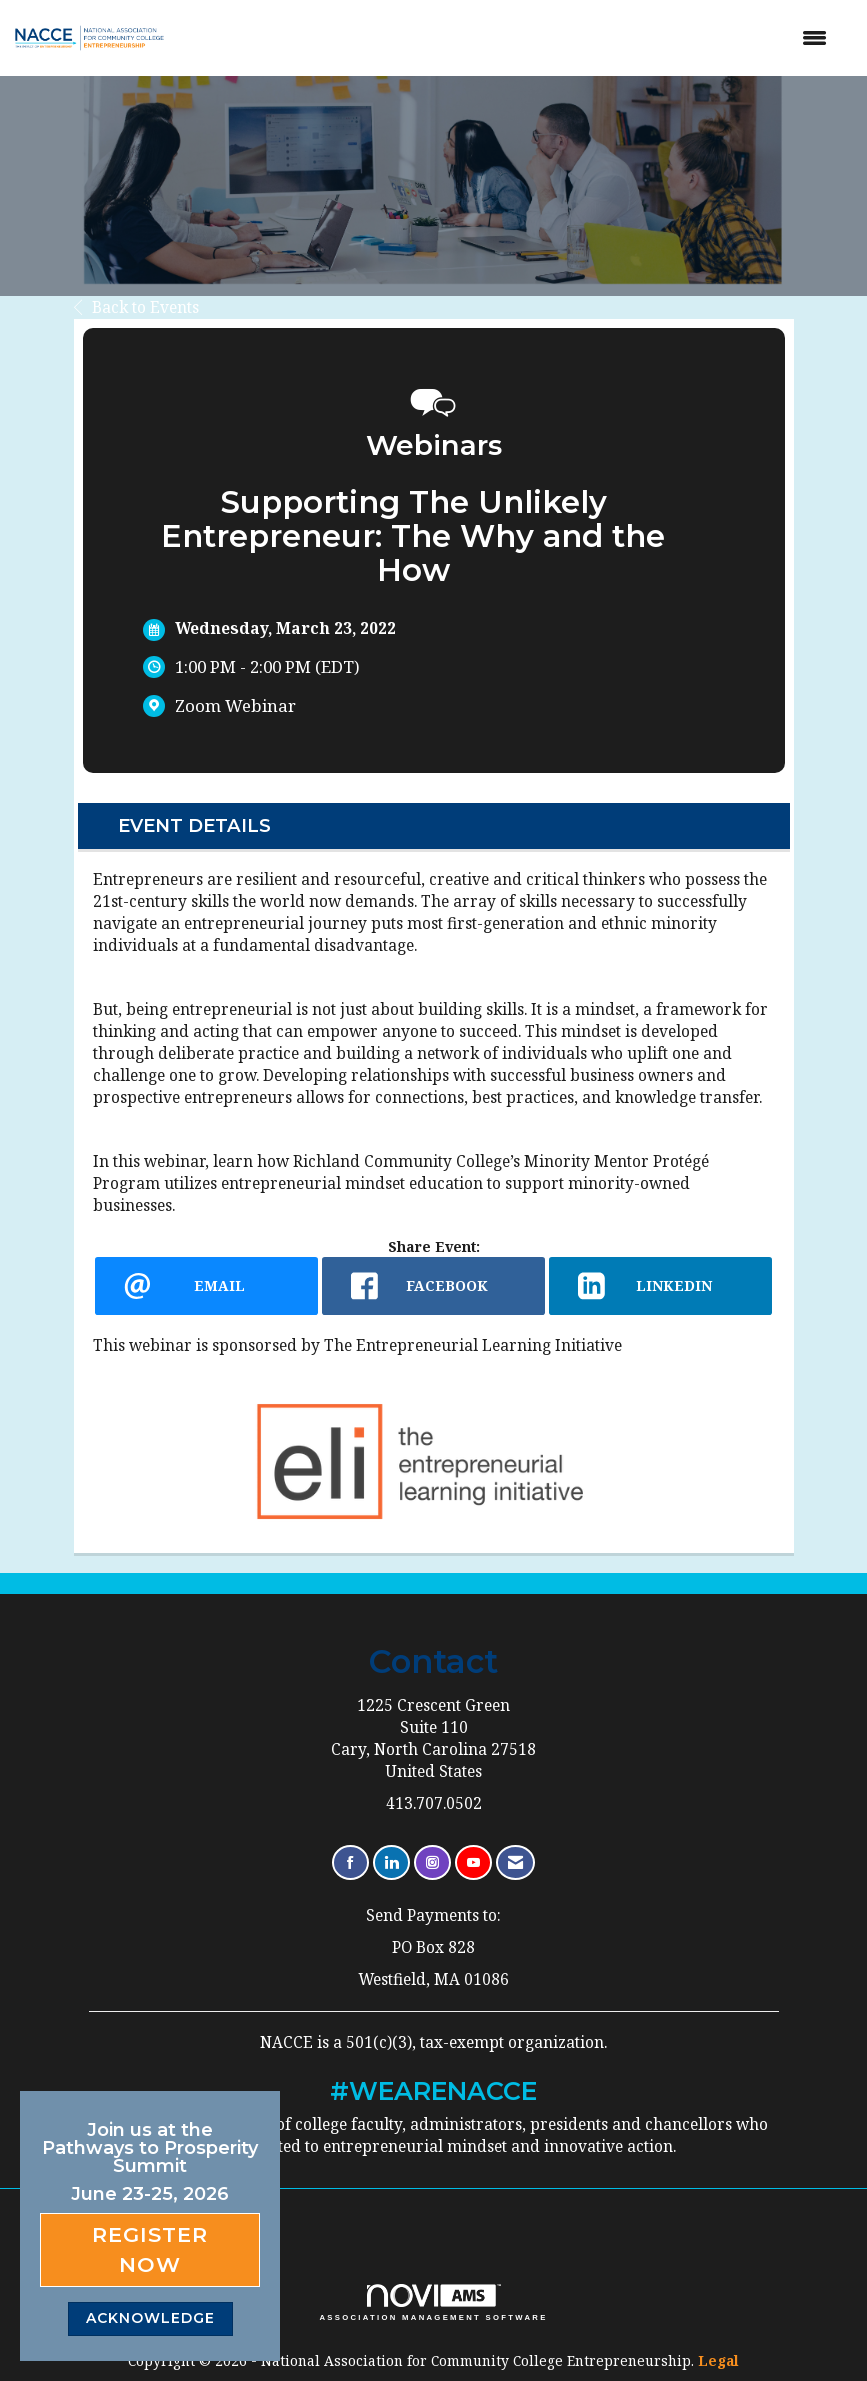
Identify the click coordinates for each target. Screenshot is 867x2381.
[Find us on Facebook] (350, 1862)
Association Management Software (433, 2303)
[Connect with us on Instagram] (432, 1862)
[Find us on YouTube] (473, 1862)
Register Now (150, 2249)
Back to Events (136, 307)
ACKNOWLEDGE (150, 2318)
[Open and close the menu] (513, 38)
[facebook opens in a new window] (433, 1286)
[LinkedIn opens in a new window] (660, 1286)
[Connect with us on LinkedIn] (391, 1862)
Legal (718, 2360)
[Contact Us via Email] (515, 1862)
